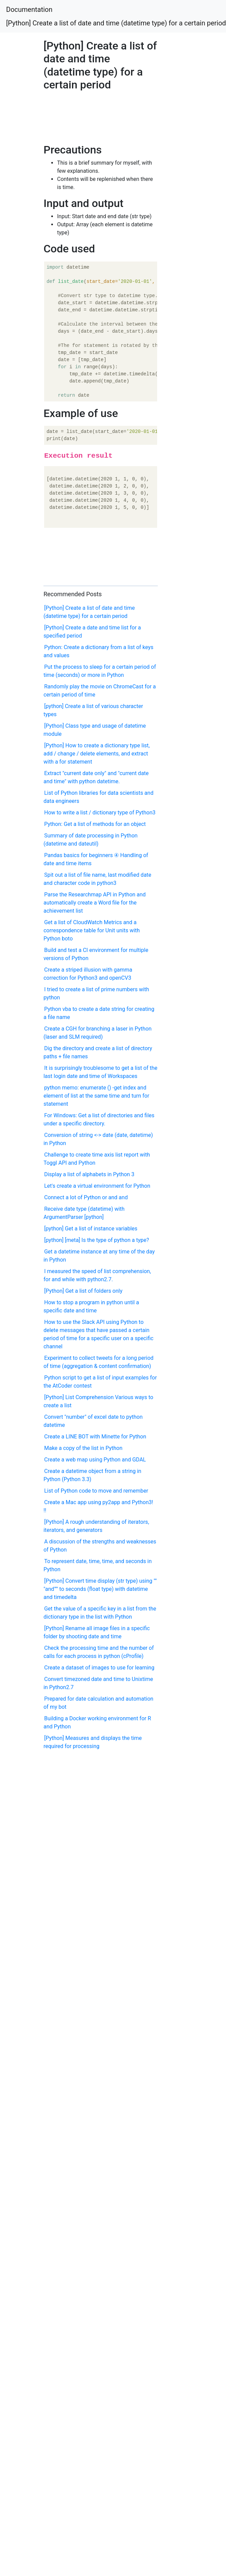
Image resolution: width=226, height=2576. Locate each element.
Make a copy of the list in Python (83, 1448)
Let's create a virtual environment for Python (97, 1186)
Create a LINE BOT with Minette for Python (95, 1436)
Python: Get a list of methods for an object (95, 824)
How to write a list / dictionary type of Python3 (99, 812)
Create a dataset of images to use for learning (99, 1667)
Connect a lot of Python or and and (86, 1197)
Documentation (29, 9)
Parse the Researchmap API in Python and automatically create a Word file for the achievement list (94, 902)
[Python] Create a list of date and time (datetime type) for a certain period (116, 23)
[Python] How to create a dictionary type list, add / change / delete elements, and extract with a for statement (96, 753)
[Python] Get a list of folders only (83, 1291)
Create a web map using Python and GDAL (95, 1459)
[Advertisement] (73, 115)
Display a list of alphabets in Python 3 (89, 1174)
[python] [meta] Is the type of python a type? (96, 1240)
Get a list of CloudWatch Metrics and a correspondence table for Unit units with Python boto (91, 930)
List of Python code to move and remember (96, 1491)
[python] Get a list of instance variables (90, 1228)
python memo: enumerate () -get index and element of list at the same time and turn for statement (96, 1095)
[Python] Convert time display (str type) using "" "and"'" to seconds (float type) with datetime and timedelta (100, 1589)
